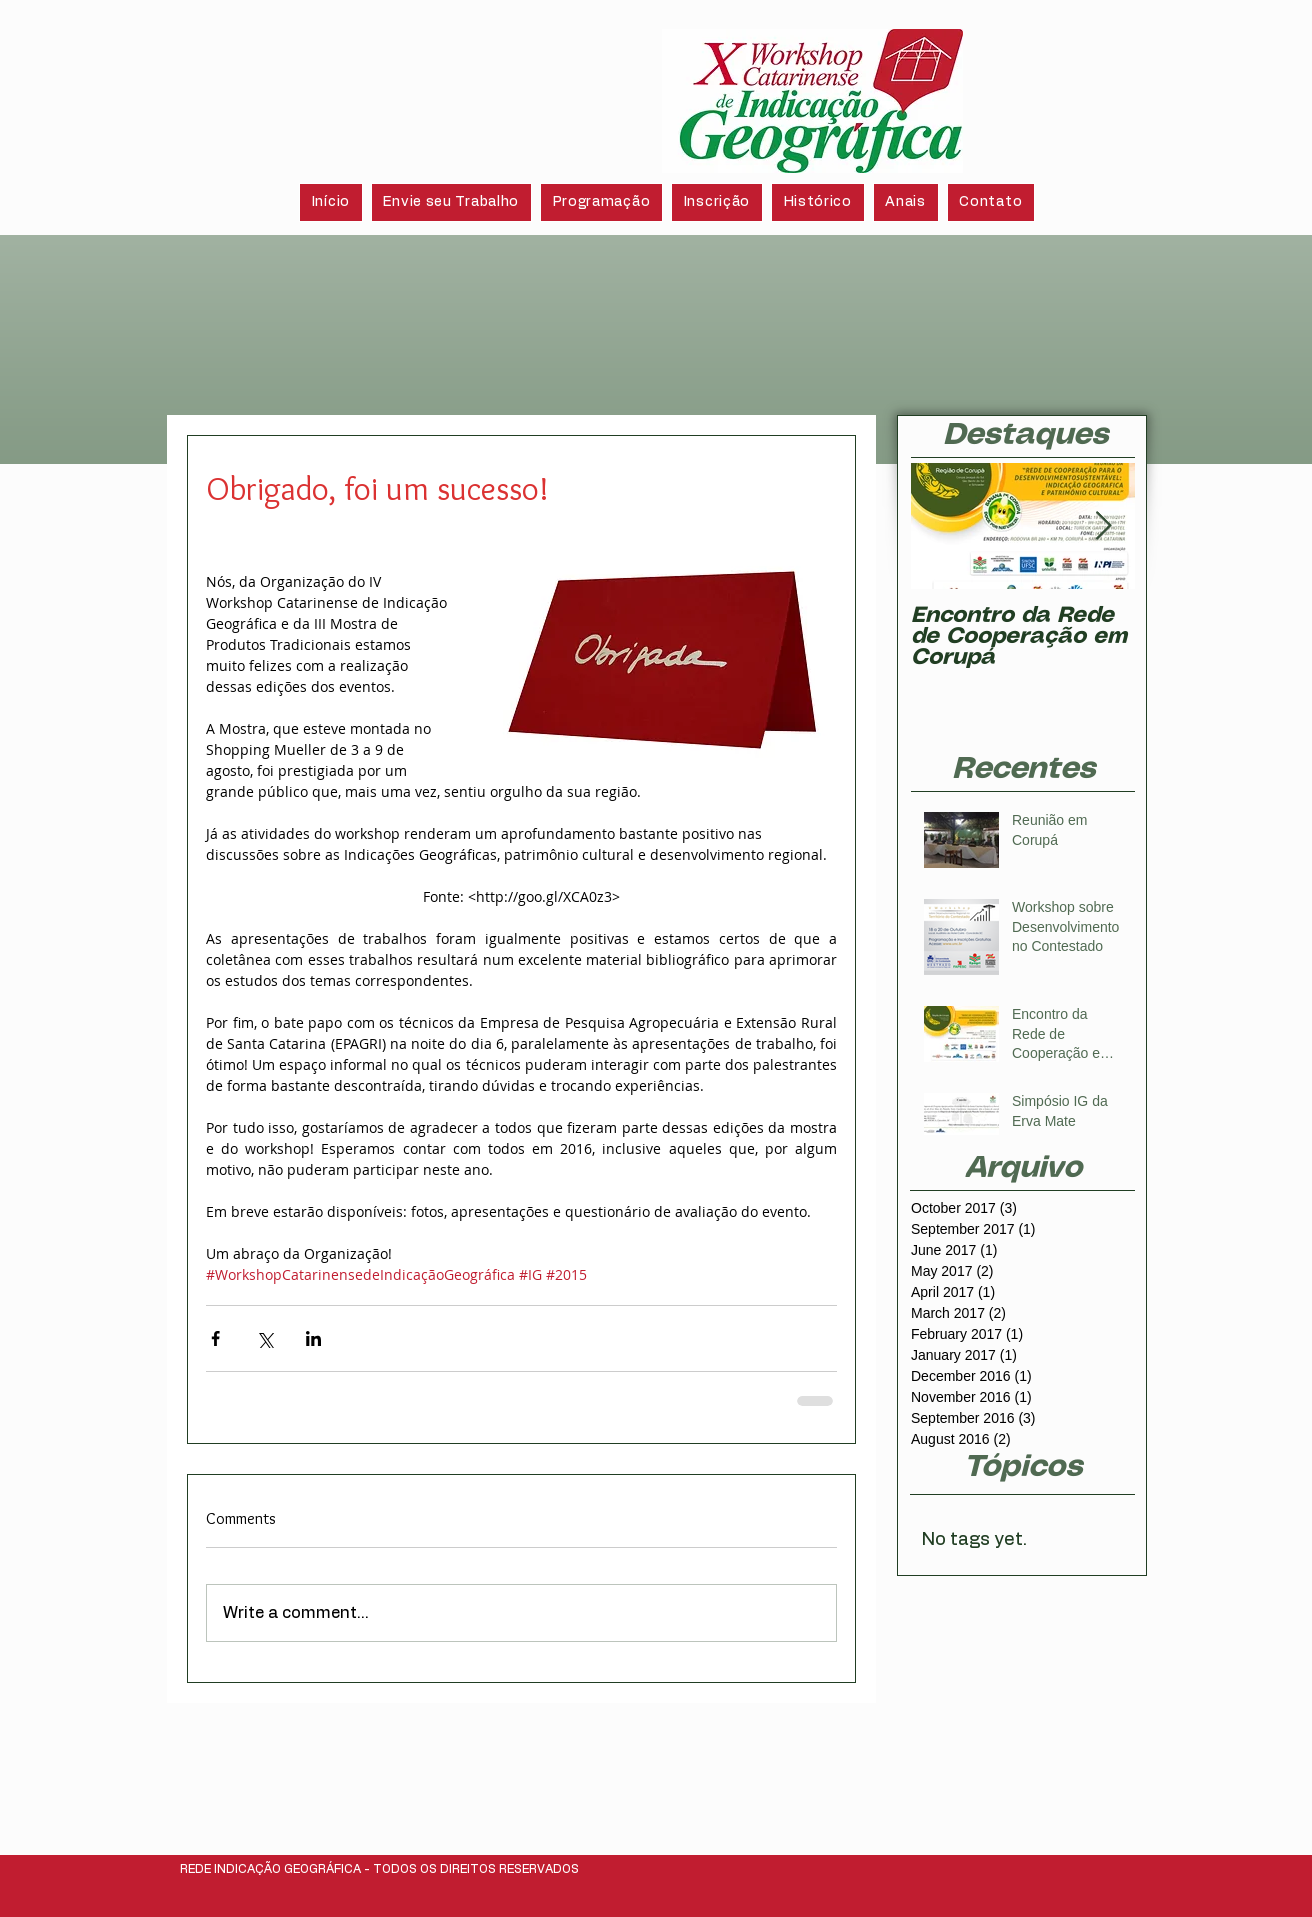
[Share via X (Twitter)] (264, 1338)
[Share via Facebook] (215, 1338)
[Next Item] (1103, 526)
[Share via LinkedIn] (313, 1338)
